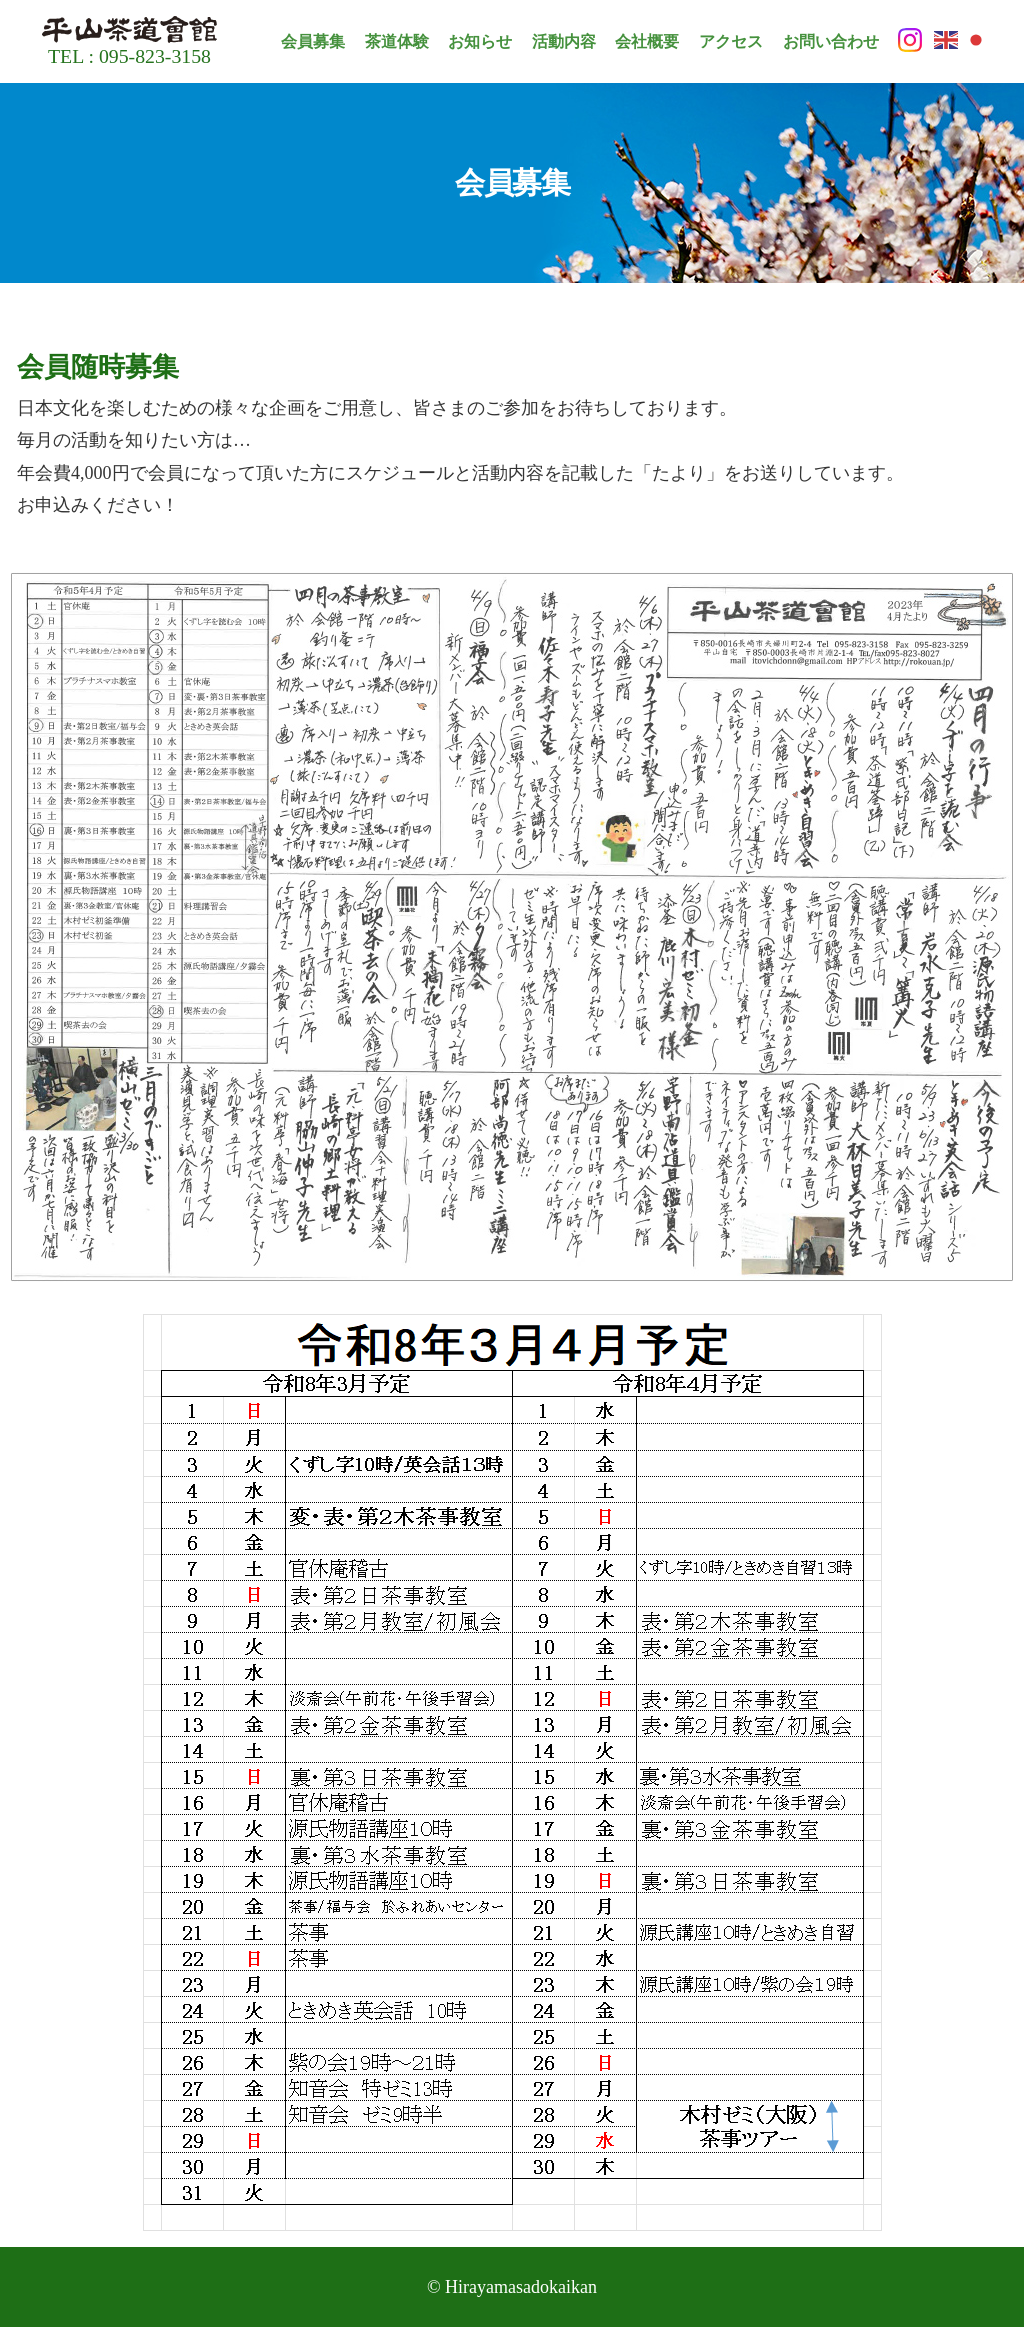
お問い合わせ (831, 41)
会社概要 (647, 41)
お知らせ (480, 41)
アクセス (731, 41)
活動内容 (564, 41)
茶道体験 (397, 41)
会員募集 (313, 41)
